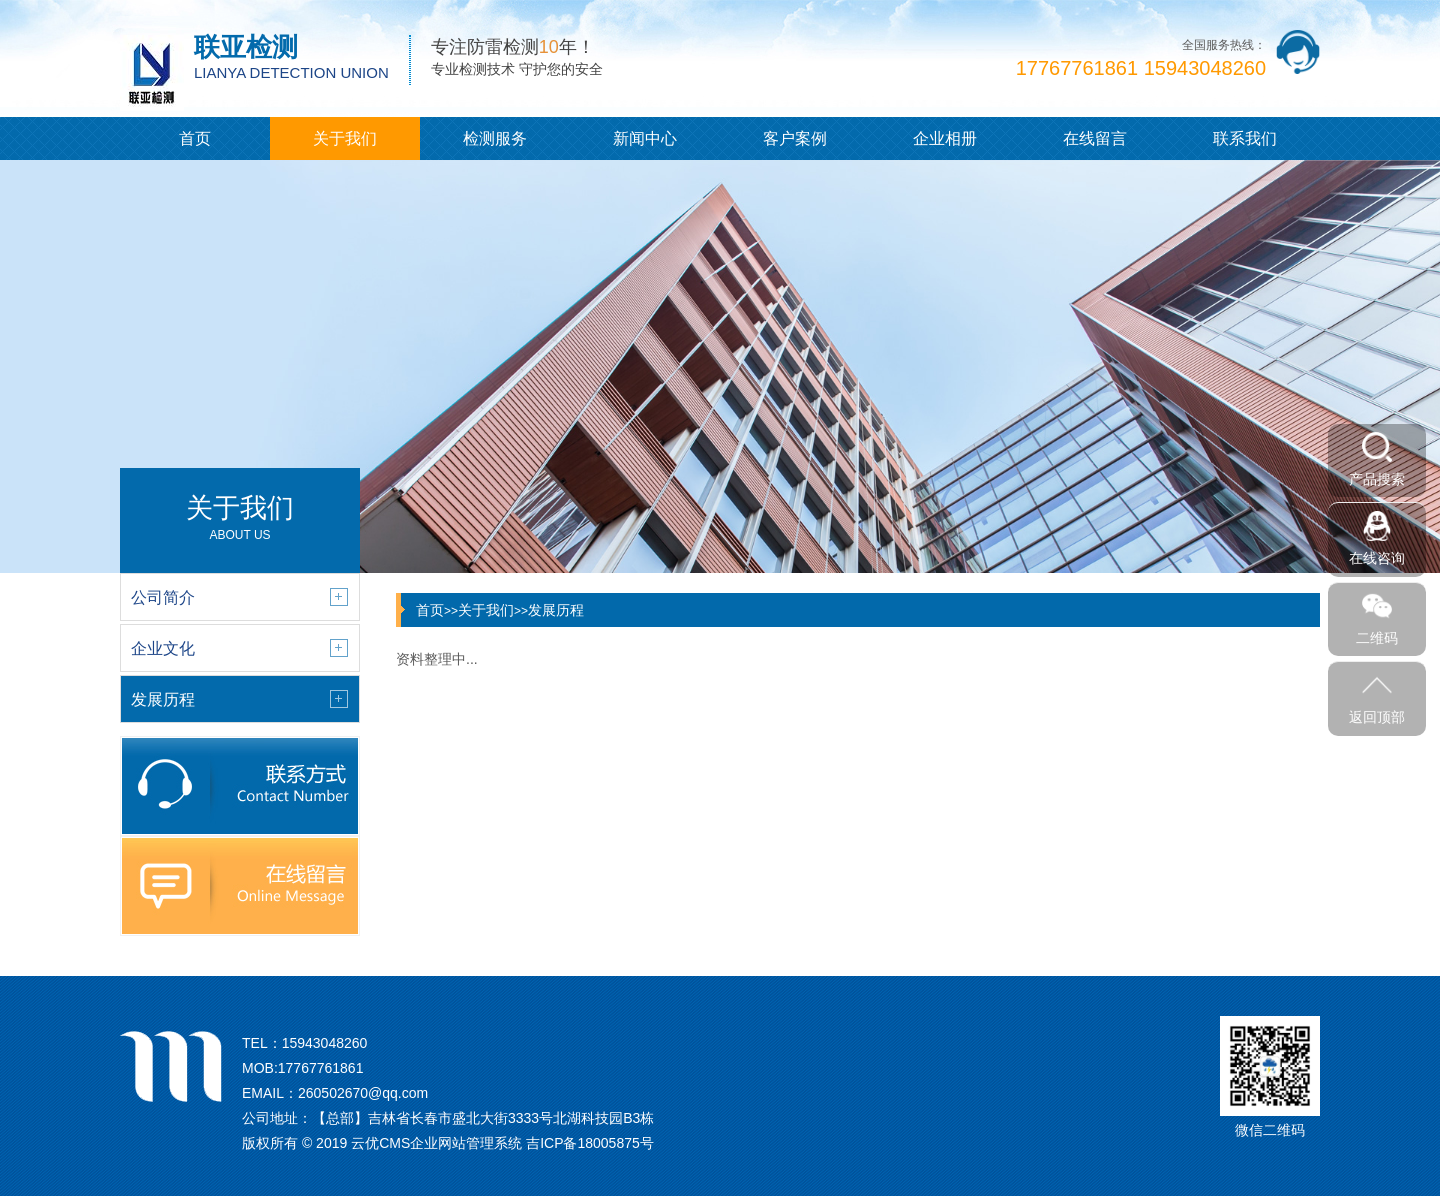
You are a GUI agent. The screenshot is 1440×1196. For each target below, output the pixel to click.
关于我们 (345, 138)
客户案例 (795, 138)
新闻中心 (645, 138)
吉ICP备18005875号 (590, 1143)
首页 (195, 138)
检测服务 (495, 138)
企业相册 (945, 138)
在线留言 (1095, 138)
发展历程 (556, 610)
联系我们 (1245, 138)
